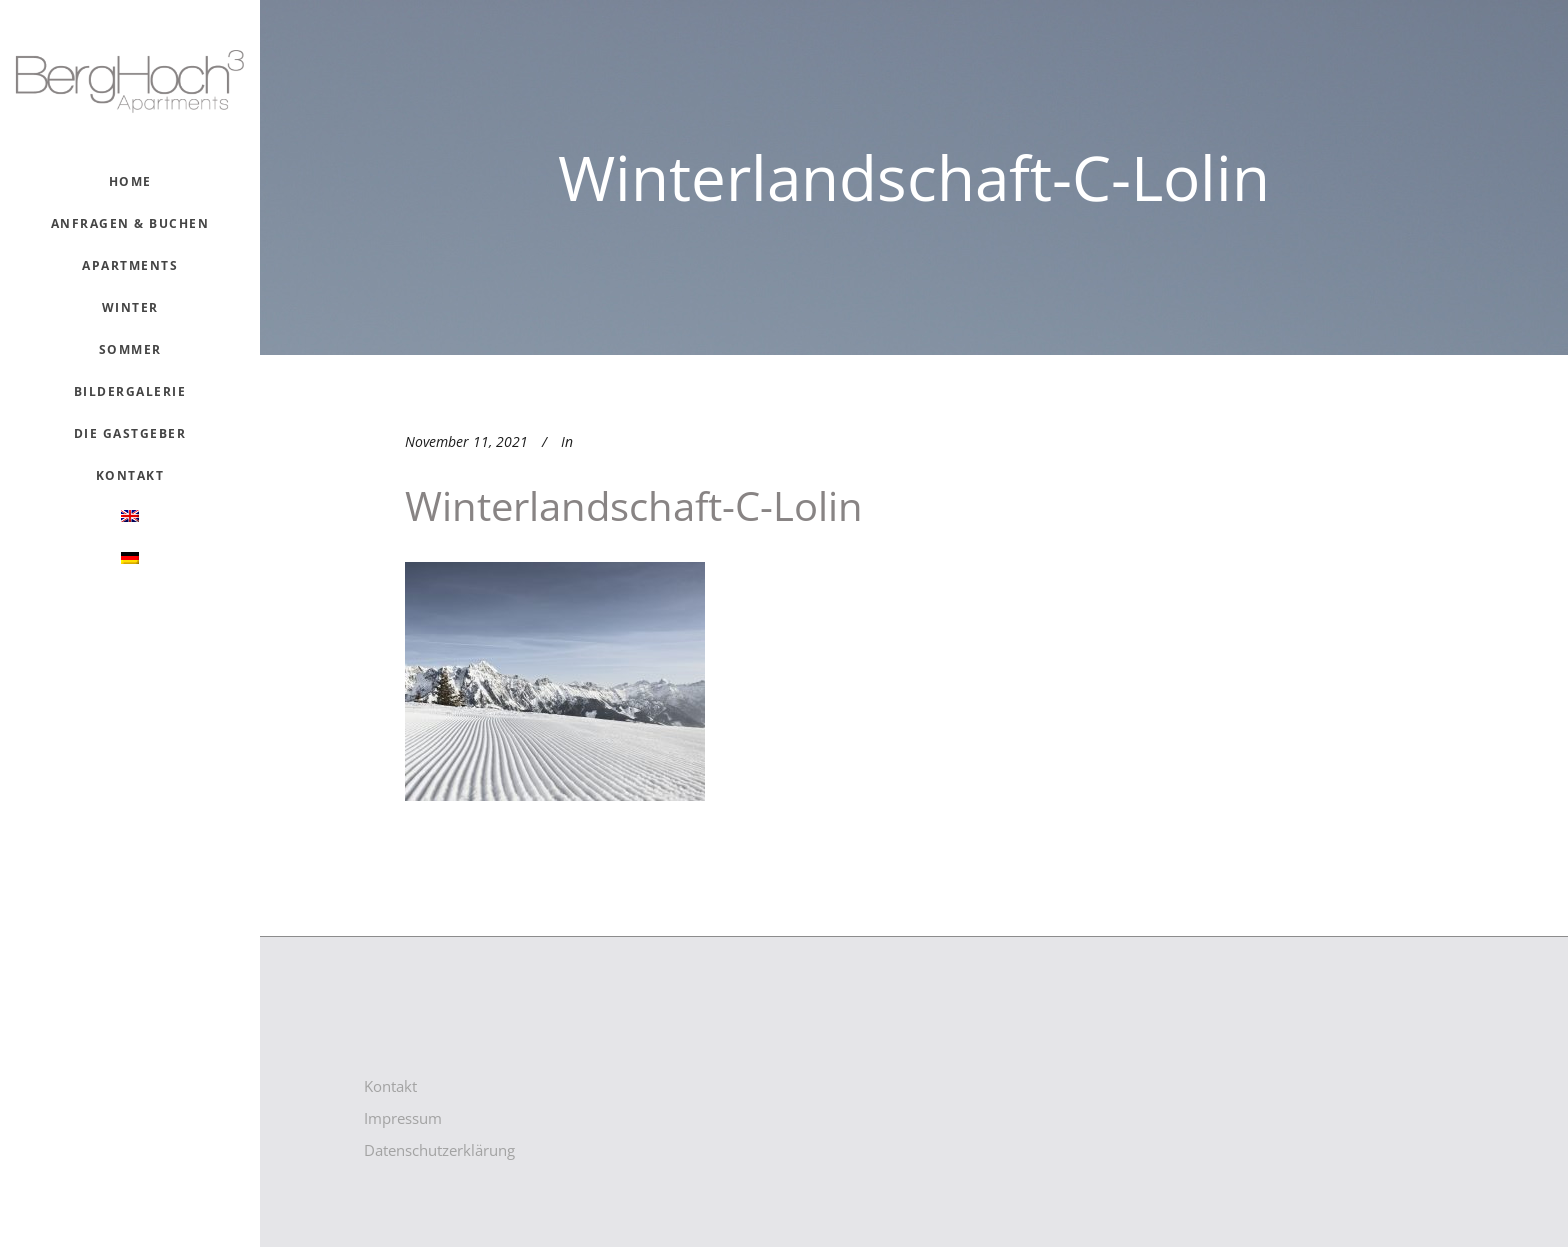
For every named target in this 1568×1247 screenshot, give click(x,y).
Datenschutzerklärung (439, 1150)
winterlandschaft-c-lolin (634, 505)
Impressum (403, 1118)
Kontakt (390, 1086)
